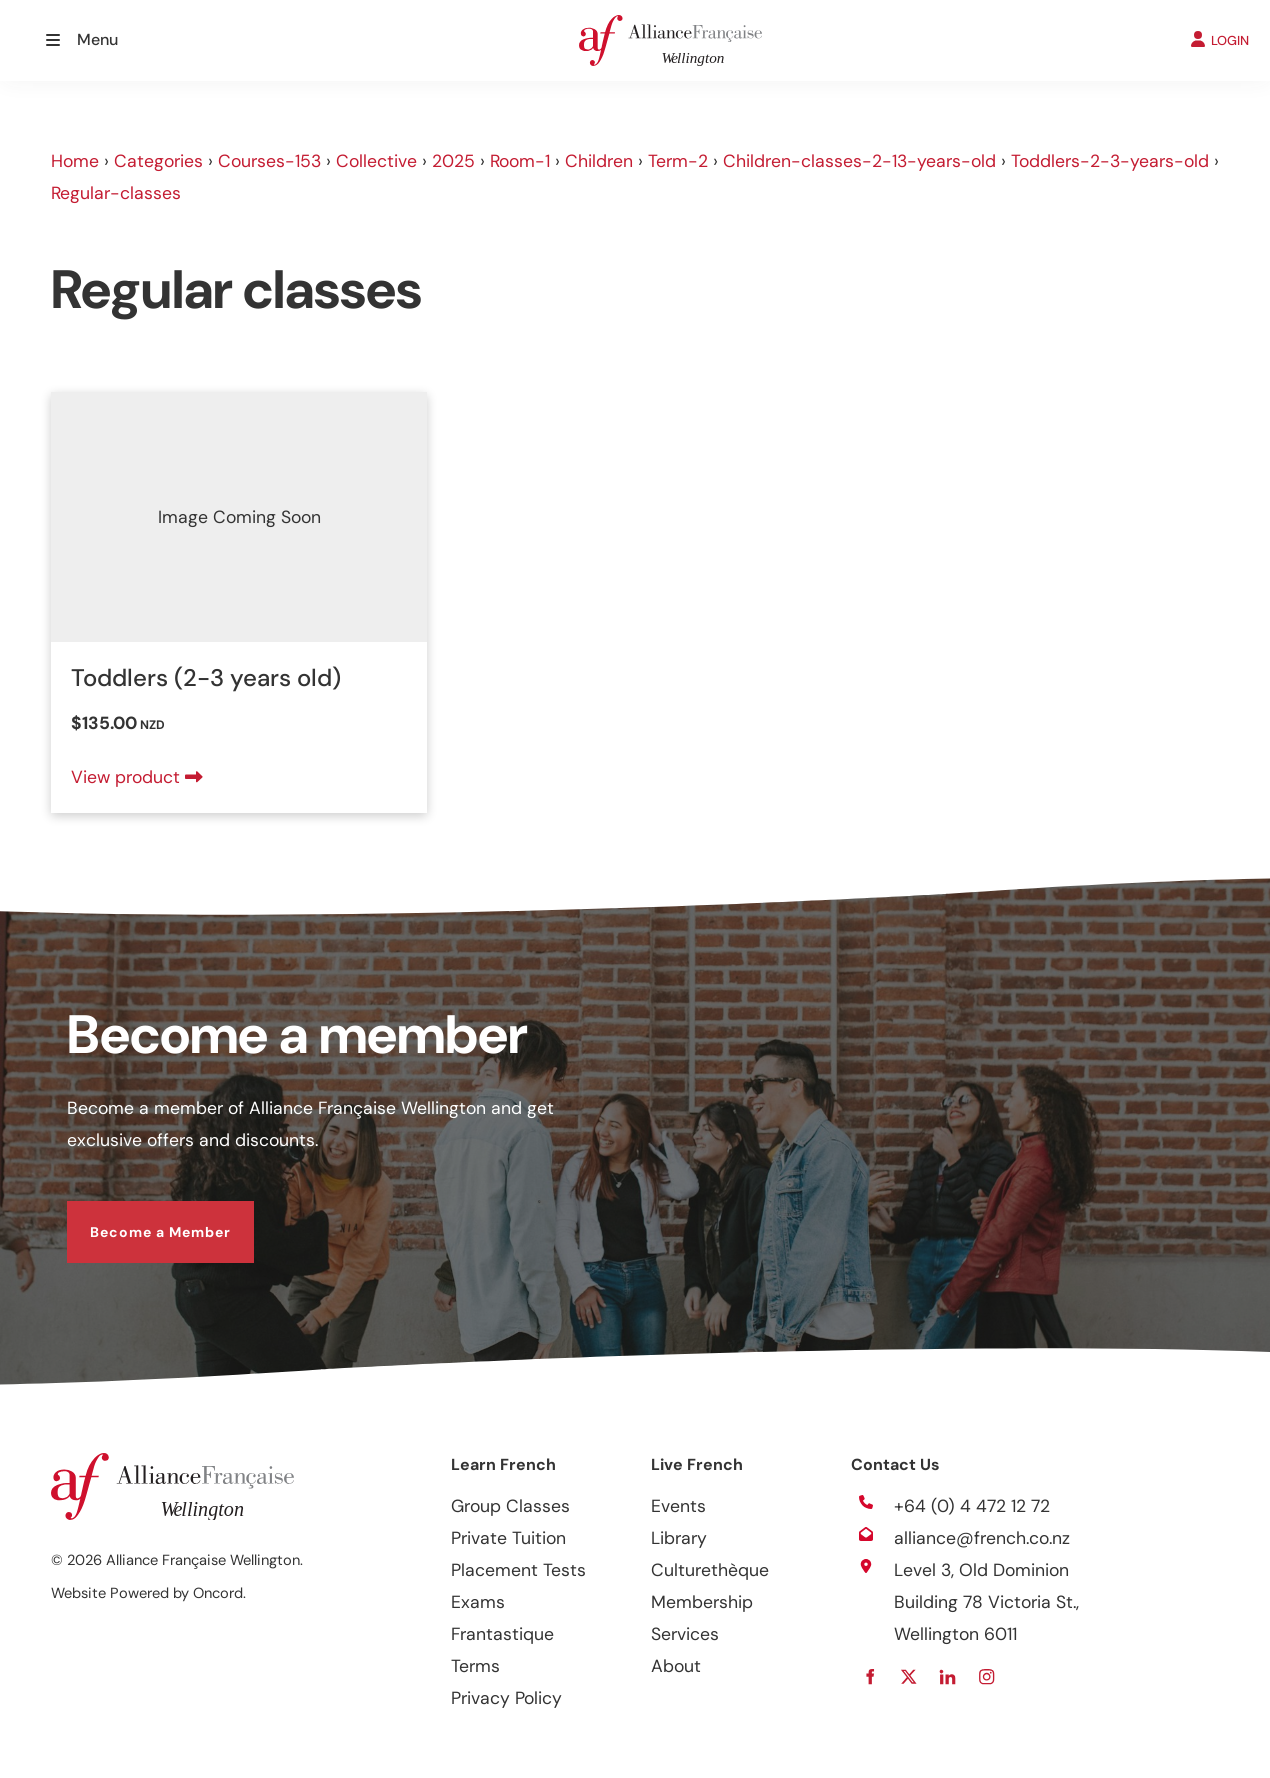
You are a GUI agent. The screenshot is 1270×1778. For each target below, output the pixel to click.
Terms (475, 1666)
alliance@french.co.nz (982, 1538)
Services (685, 1634)
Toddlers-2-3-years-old (1110, 161)
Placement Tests (518, 1570)
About (676, 1666)
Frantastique (502, 1634)
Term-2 (678, 161)
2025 (453, 161)
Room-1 (520, 161)
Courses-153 (269, 161)
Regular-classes (116, 193)
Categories (158, 161)
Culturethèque (710, 1570)
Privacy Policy (506, 1698)
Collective (376, 161)
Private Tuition (508, 1538)
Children (599, 161)
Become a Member (137, 1217)
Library (679, 1538)
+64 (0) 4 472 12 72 (972, 1506)
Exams (478, 1602)
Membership (702, 1602)
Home (75, 161)
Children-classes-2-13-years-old (859, 161)
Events (678, 1506)
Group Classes (510, 1506)
